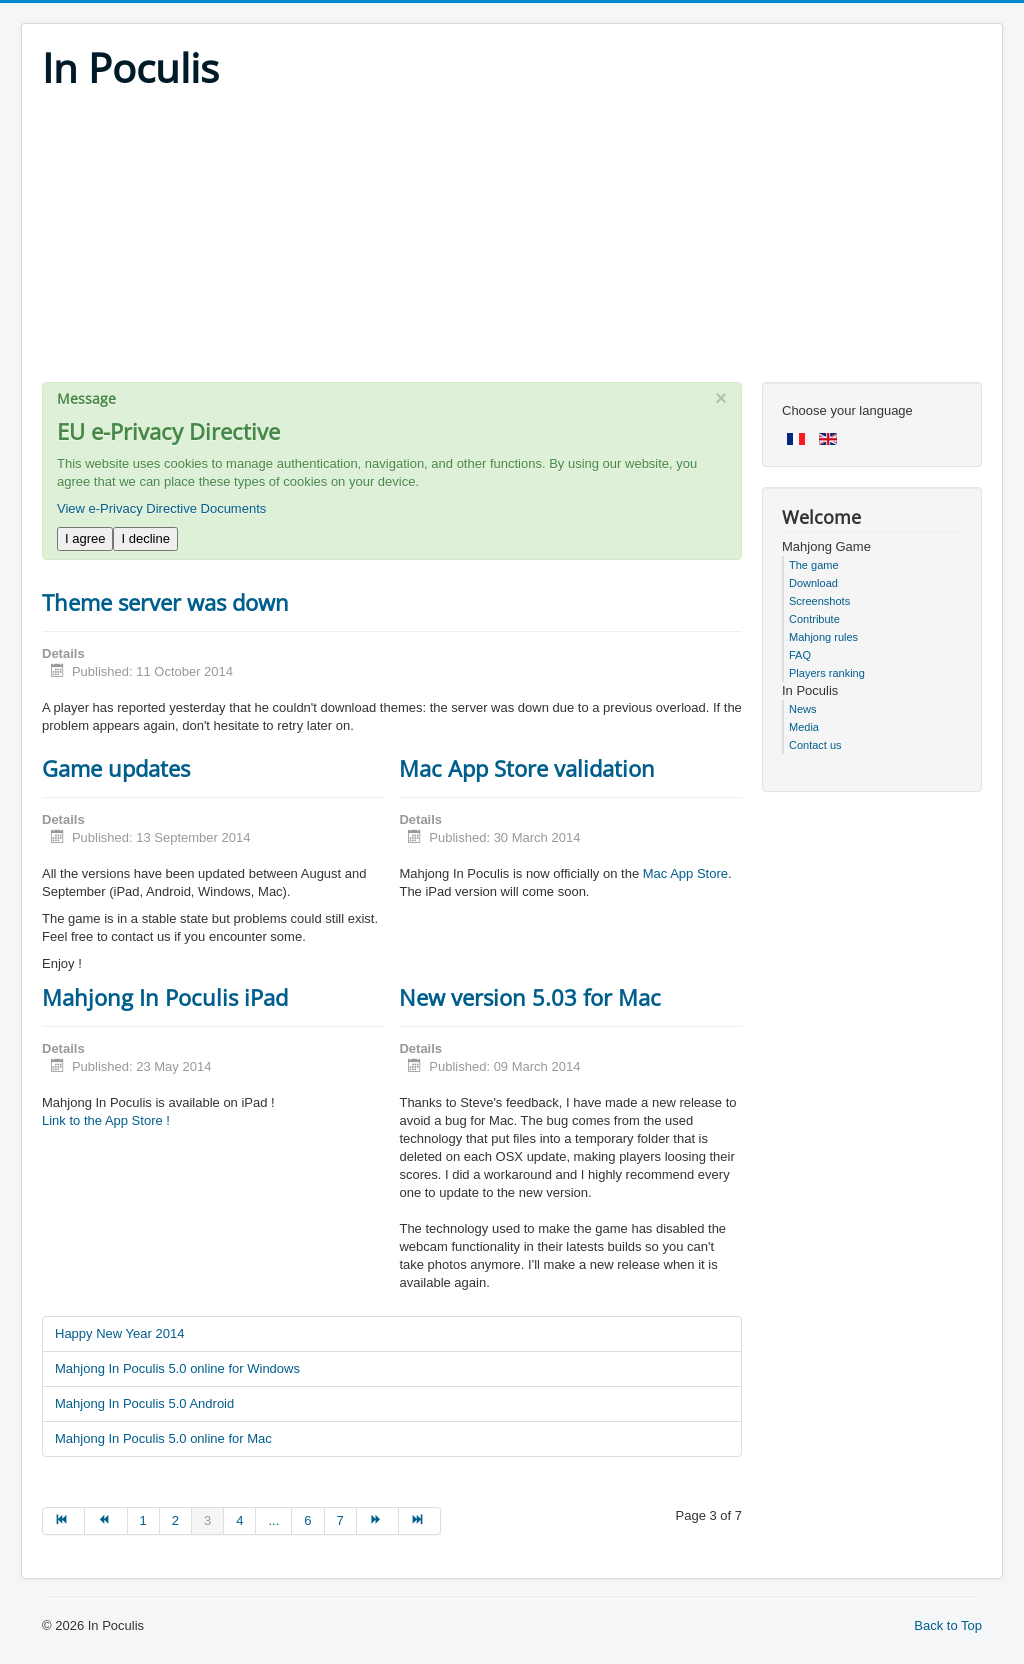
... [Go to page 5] (273, 1520)
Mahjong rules (823, 637)
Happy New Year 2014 (119, 1333)
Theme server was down (165, 602)
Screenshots (819, 601)
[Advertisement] (512, 242)
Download (813, 583)
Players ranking (827, 673)
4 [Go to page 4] (239, 1520)
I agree (85, 538)
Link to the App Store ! (106, 1120)
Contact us (815, 745)
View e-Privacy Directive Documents (161, 508)
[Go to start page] (63, 1521)
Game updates (116, 768)
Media (804, 727)
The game (814, 565)
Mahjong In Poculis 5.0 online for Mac (163, 1438)
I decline (145, 538)
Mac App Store (685, 873)
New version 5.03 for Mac (530, 997)
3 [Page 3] (207, 1520)
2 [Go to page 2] (175, 1520)
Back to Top (948, 1625)
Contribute (814, 619)
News (803, 709)
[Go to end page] (420, 1521)
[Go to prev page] (106, 1521)
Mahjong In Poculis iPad (165, 997)
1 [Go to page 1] (143, 1520)
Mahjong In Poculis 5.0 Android (144, 1403)
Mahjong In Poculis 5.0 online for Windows (177, 1368)
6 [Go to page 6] (307, 1520)
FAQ (800, 655)
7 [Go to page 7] (340, 1520)
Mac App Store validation (527, 768)
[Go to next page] (378, 1521)
